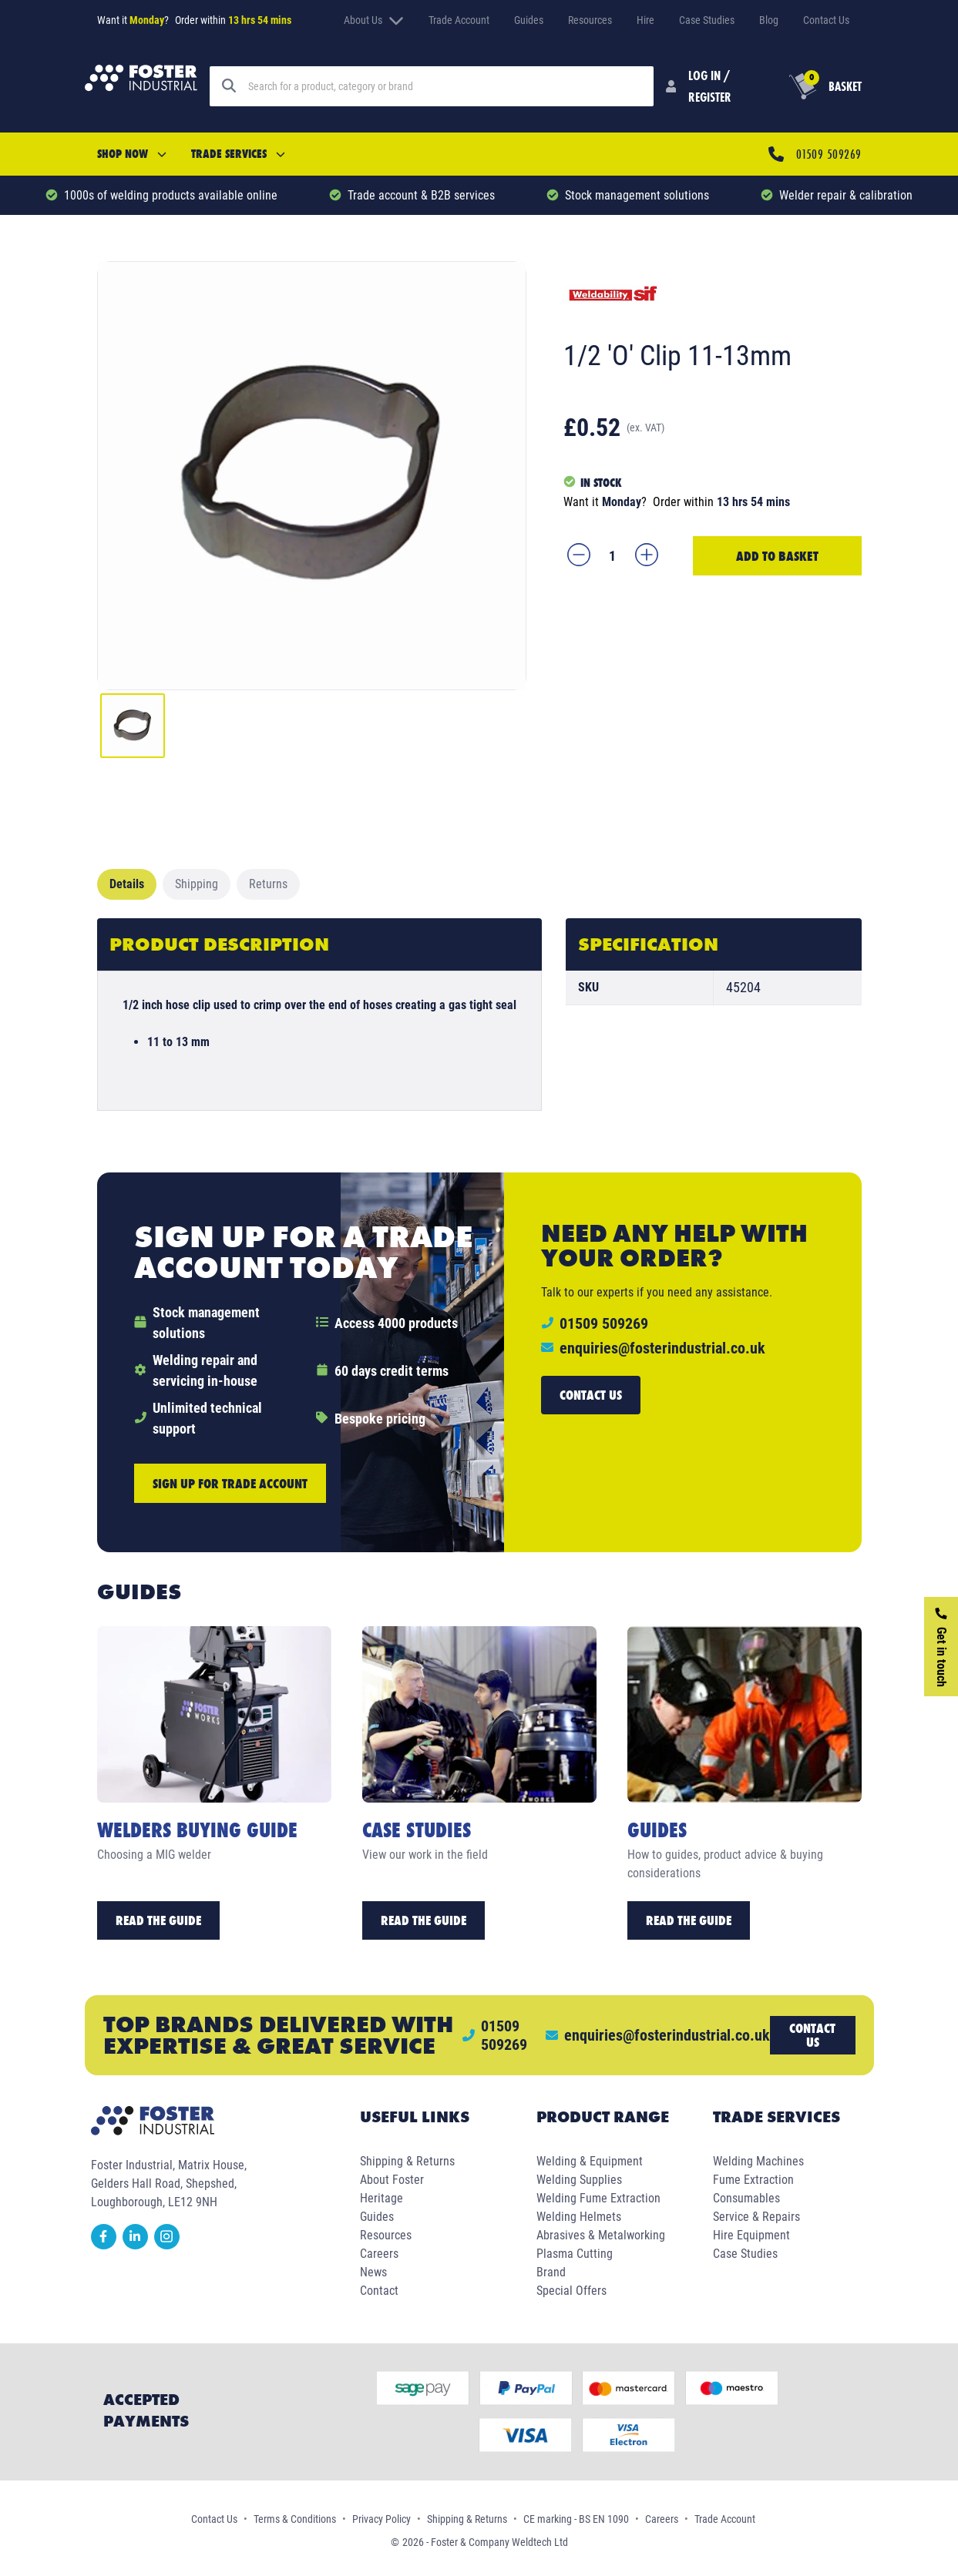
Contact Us (826, 20)
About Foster (392, 2179)
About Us (374, 20)
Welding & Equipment (589, 2161)
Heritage (381, 2198)
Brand (551, 2272)
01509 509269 (828, 154)
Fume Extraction (753, 2179)
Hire (645, 20)
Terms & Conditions (295, 2519)
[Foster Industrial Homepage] (141, 86)
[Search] (444, 86)
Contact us (591, 1395)
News (373, 2272)
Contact (379, 2290)
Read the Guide (158, 1920)
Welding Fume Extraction (598, 2198)
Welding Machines (758, 2161)
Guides (528, 20)
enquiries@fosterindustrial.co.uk (662, 1348)
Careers (379, 2253)
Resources (590, 20)
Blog (768, 20)
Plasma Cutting (574, 2253)
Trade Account (459, 20)
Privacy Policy (381, 2519)
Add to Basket (777, 556)
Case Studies (706, 20)
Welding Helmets (578, 2216)
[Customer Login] (703, 86)
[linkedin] (138, 2245)
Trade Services (238, 154)
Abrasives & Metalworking (600, 2235)
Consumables (746, 2198)
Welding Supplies (579, 2179)
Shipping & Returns (407, 2161)
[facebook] (107, 2245)
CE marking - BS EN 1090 (576, 2519)
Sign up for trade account (230, 1483)
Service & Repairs (756, 2216)
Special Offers (571, 2290)
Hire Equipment (751, 2235)
